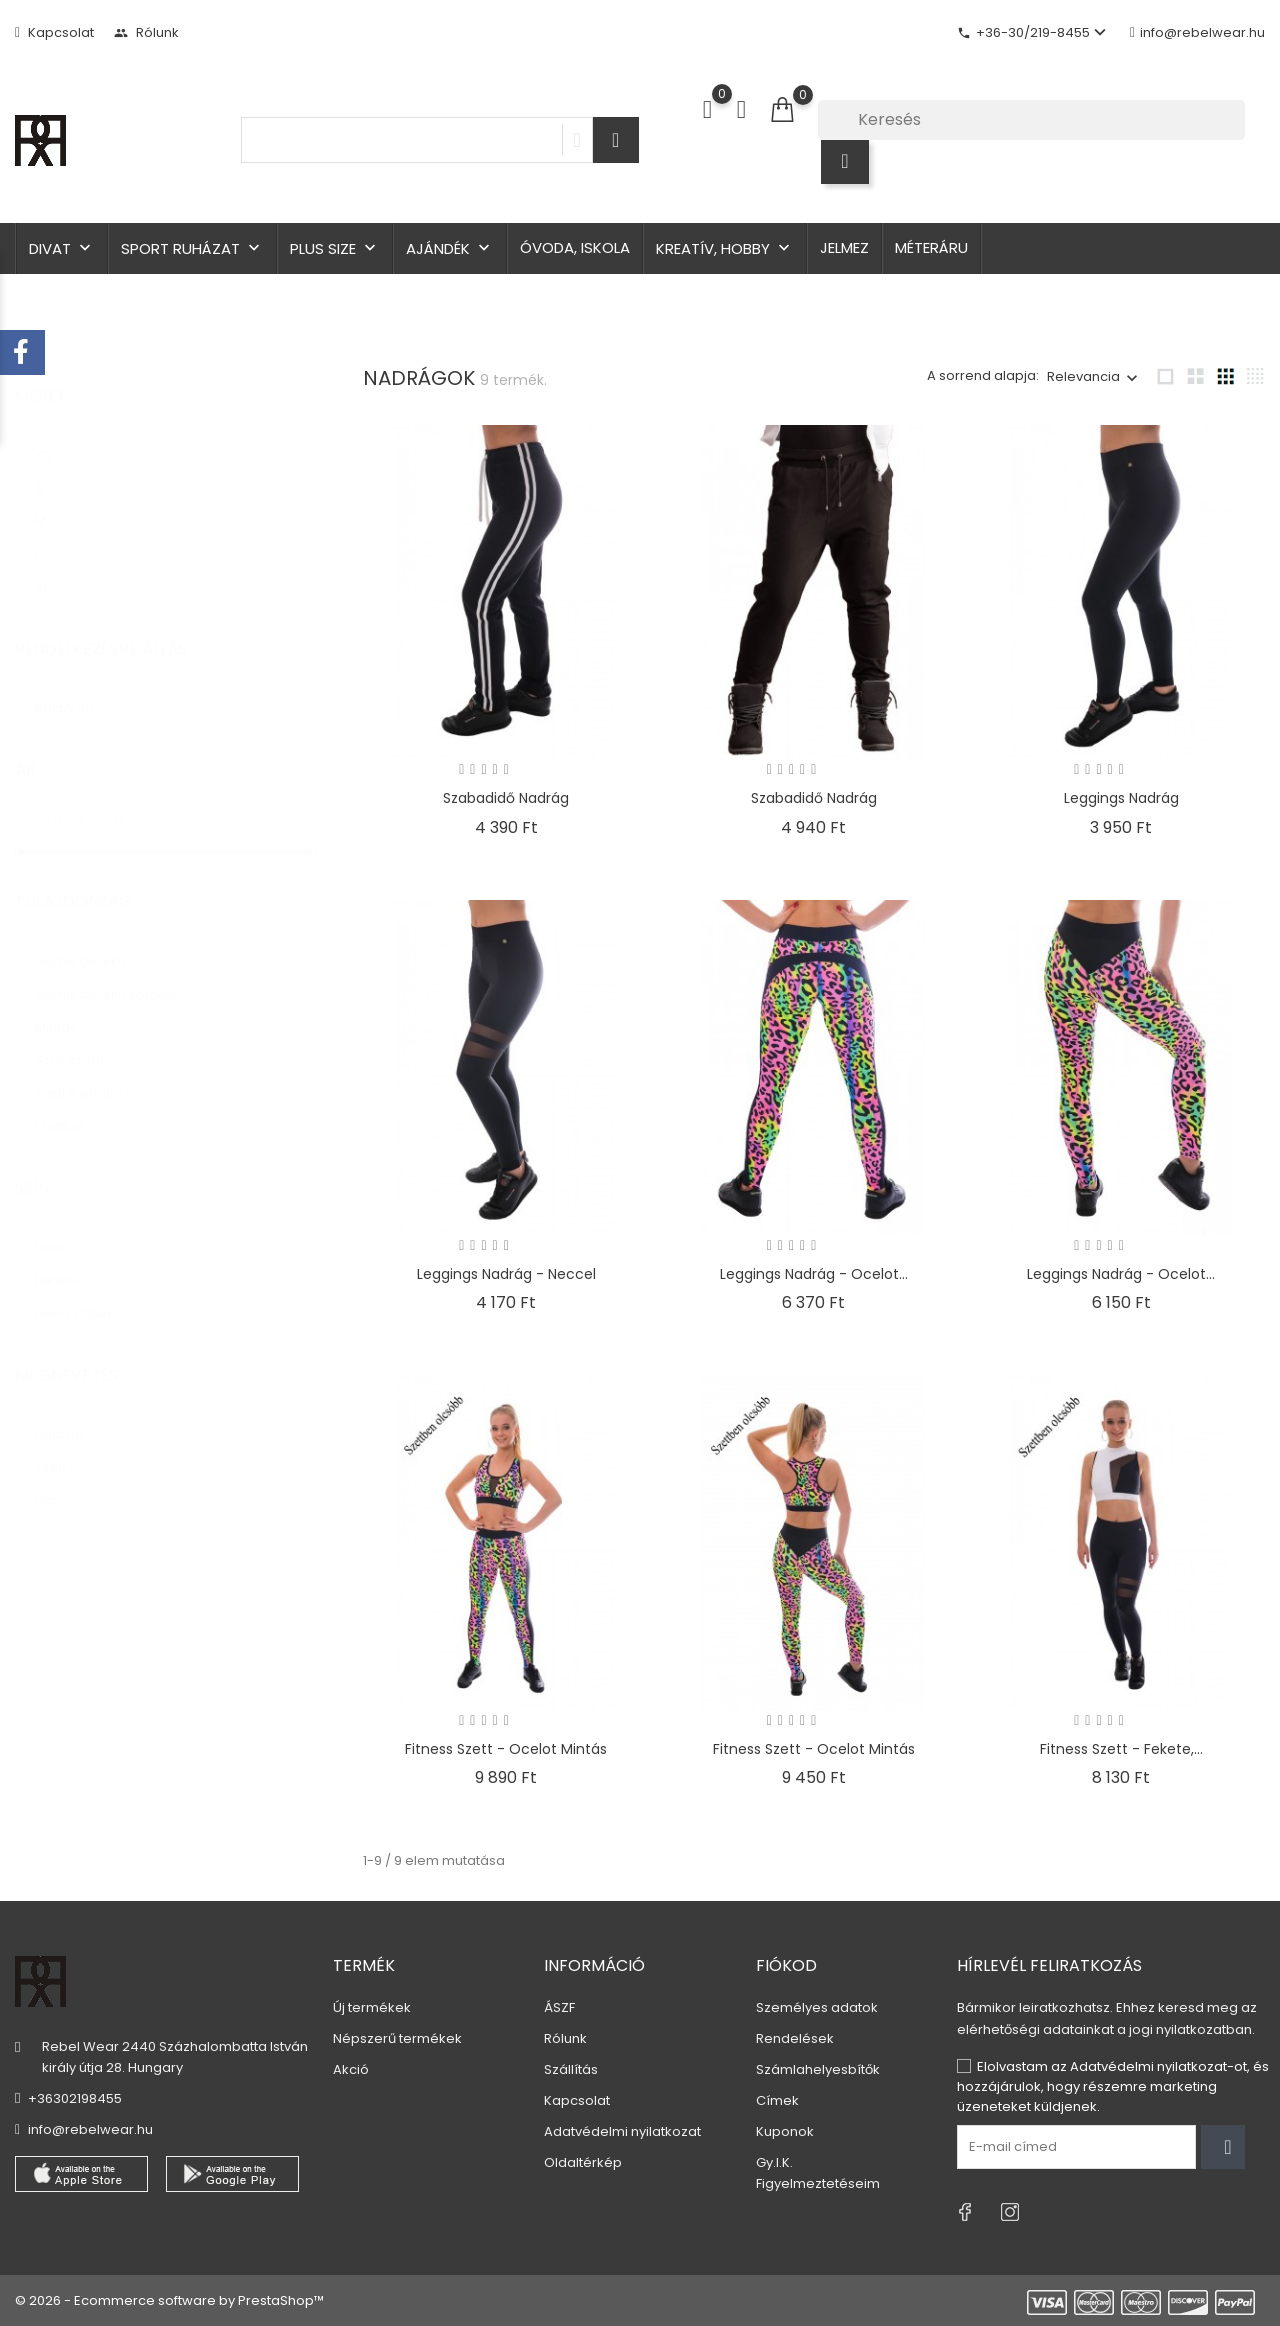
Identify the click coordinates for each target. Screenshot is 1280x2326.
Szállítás (571, 2069)
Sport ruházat (192, 248)
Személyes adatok (817, 2007)
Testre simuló (89, 1073)
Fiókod (786, 1965)
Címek (777, 2100)
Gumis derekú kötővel (117, 974)
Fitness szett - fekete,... (1121, 1749)
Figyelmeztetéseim (818, 2183)
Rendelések (795, 2038)
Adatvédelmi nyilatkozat (622, 2131)
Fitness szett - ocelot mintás (506, 1749)
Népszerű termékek (397, 2038)
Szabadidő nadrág (506, 798)
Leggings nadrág (1121, 798)
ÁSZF (559, 2007)
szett (62, 1447)
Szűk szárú (81, 1040)
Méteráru (931, 247)
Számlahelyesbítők (818, 2069)
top (57, 1480)
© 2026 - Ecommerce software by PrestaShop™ (169, 2300)
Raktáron (76, 688)
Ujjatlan (70, 1106)
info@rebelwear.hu (1197, 32)
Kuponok (785, 2131)
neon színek (86, 1293)
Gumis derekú (91, 941)
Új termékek (372, 2007)
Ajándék (450, 248)
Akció (351, 2069)
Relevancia (1083, 376)
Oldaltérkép (583, 2162)
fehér (62, 1227)
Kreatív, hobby (725, 248)
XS (54, 435)
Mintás (68, 1007)
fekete (67, 1260)
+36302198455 (75, 2098)
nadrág (71, 1414)
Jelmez (844, 247)
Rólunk (146, 32)
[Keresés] (1031, 120)
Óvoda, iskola (575, 247)
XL (53, 567)
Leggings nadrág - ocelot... (814, 1274)
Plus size (335, 248)
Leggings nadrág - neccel (506, 1274)
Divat (62, 248)
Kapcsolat (54, 32)
